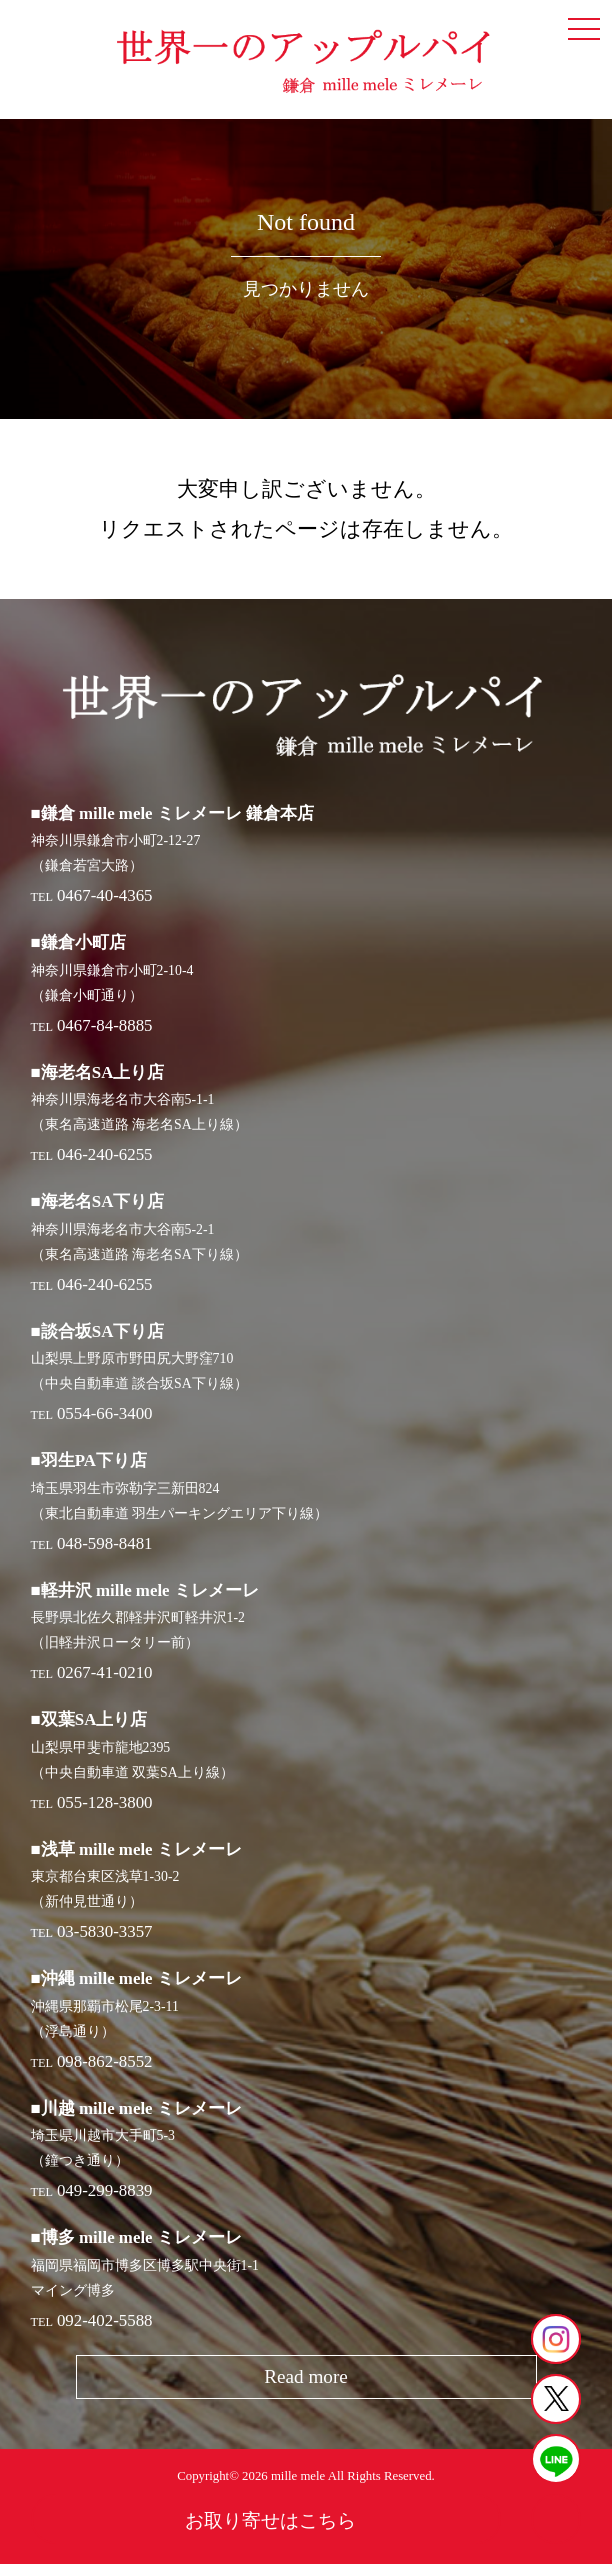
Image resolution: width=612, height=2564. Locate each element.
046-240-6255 (105, 1154)
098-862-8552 (105, 2061)
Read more (306, 2376)
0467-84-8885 (105, 1025)
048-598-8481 (105, 1543)
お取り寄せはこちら (270, 2520)
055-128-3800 (105, 1802)
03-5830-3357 (105, 1931)
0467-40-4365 (105, 895)
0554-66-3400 (105, 1413)
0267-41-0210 (105, 1672)
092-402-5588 (105, 2320)
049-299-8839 (105, 2190)
